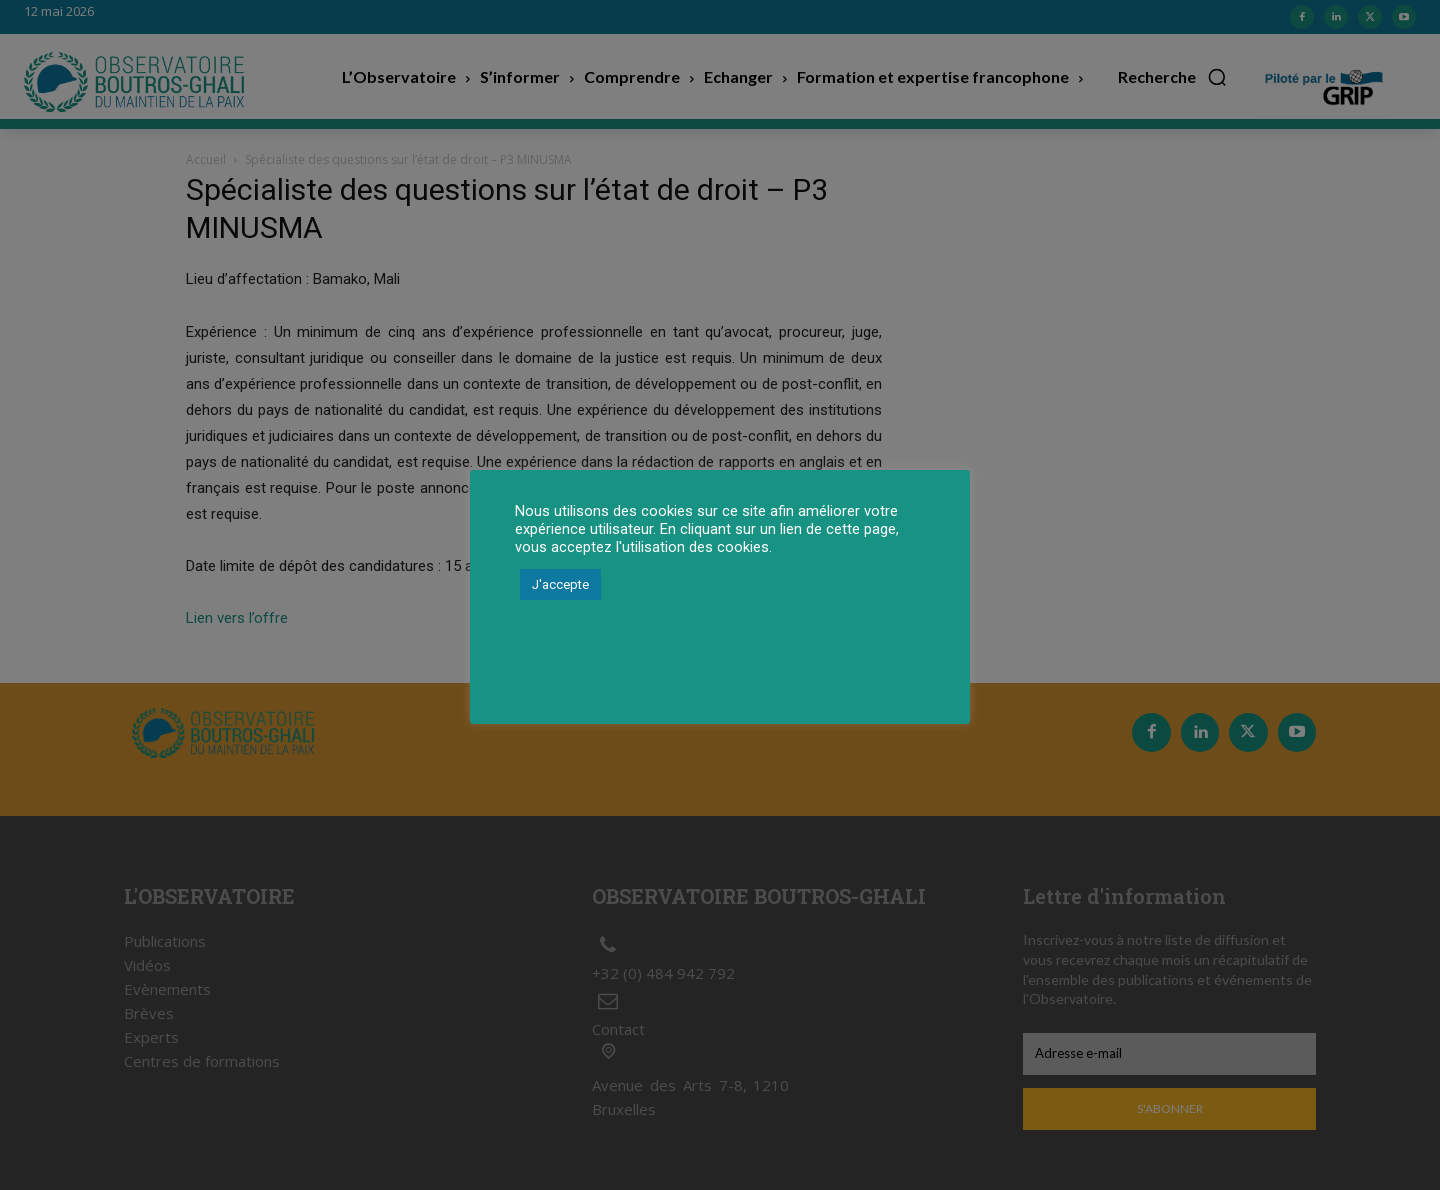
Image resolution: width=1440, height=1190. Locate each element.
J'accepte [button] (560, 584)
